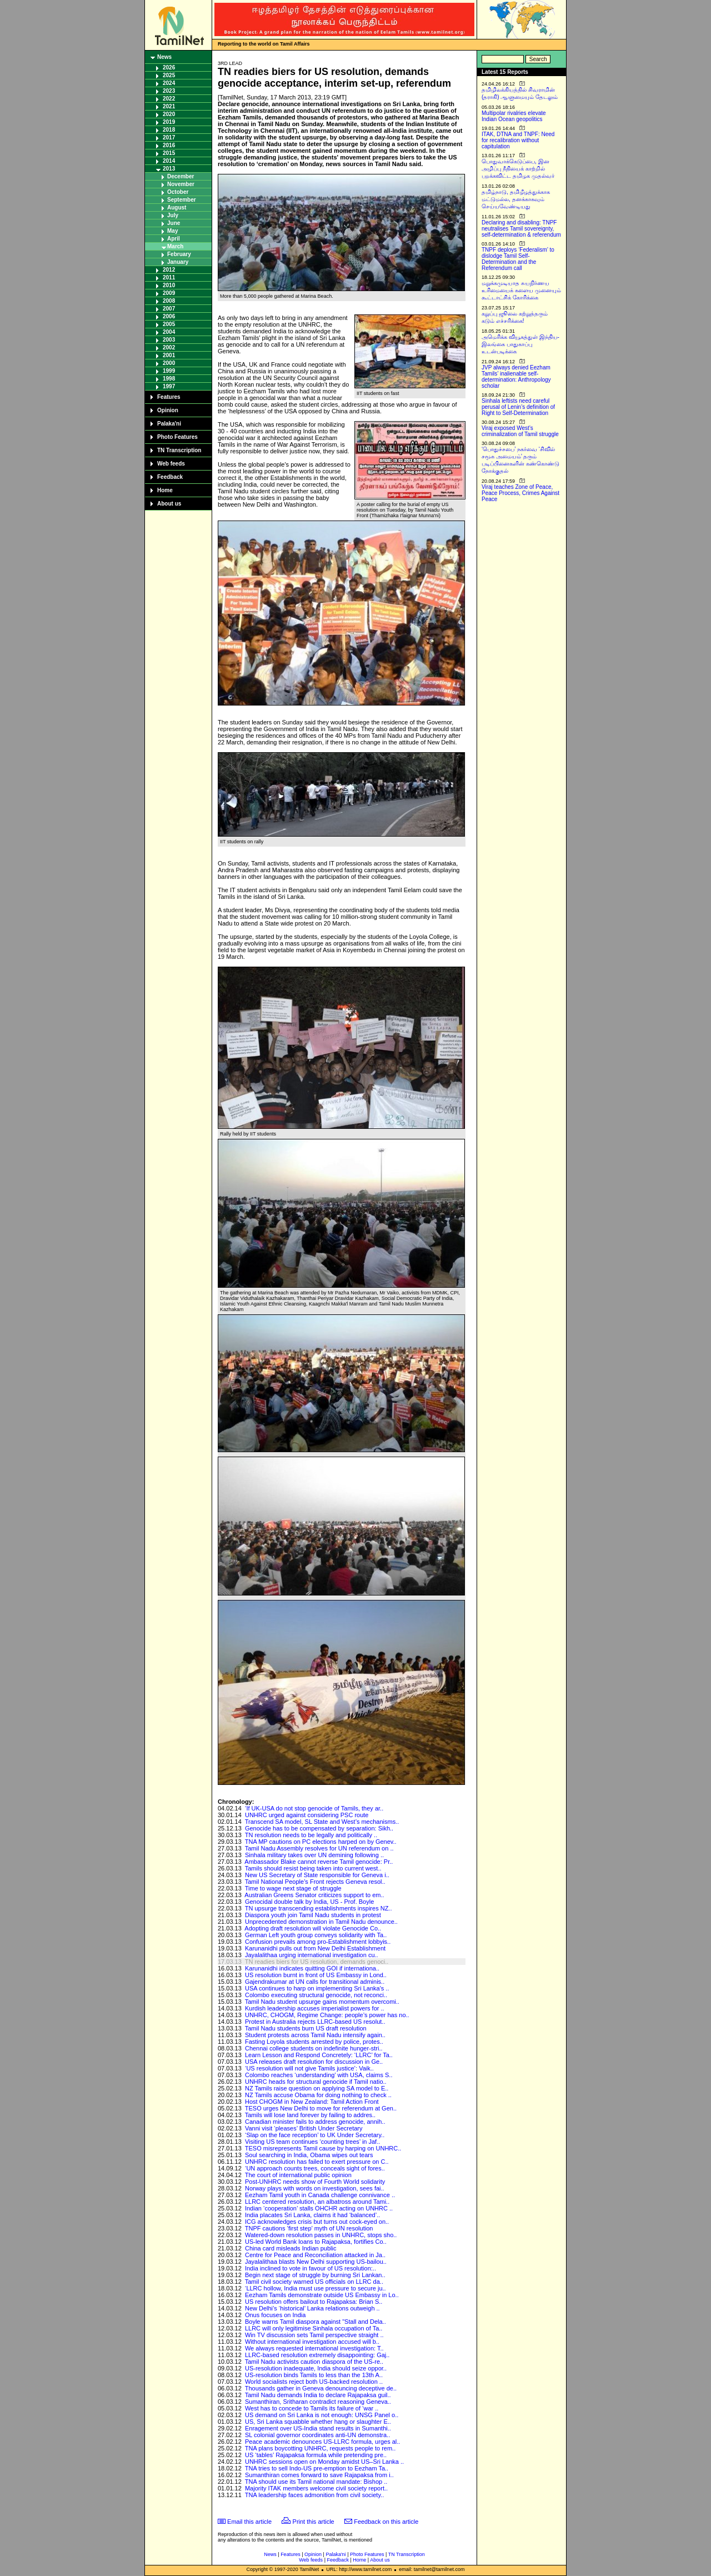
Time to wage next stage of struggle (293, 1888)
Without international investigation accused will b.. (312, 2341)
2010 (169, 285)
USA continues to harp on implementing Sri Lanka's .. (317, 1988)
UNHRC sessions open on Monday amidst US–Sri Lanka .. (324, 2461)
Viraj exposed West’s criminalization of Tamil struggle (520, 431)
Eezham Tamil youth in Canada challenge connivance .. (320, 2195)
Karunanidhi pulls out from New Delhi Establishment (315, 1948)
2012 (169, 270)
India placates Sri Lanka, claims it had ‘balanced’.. (312, 2215)
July (172, 215)
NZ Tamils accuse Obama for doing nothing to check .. (318, 2095)
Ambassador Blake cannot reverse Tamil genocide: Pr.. (318, 1861)
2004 (169, 332)
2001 (169, 355)
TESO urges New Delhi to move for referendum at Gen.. (321, 2108)
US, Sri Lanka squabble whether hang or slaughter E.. (318, 2421)
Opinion (167, 410)
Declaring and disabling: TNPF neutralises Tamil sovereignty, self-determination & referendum (521, 228)
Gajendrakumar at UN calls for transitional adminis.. (314, 1981)
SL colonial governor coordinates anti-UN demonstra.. (317, 2435)
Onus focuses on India (275, 2315)
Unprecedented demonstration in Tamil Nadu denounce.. (321, 1921)
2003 (169, 340)
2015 (169, 153)
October (177, 192)
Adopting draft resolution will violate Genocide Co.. (312, 1928)
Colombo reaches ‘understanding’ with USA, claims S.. (319, 2075)
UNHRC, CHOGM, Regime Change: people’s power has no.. (327, 2015)
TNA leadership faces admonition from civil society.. (314, 2495)
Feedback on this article (386, 2521)
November (180, 184)
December (180, 176)
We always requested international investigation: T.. (314, 2348)
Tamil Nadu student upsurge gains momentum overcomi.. (322, 2001)
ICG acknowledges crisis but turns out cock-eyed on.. (317, 2221)
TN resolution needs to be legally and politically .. (311, 1835)
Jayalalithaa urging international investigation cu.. (311, 1955)
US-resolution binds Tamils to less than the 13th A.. (314, 2375)
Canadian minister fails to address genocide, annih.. (315, 2121)
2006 (169, 316)
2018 (169, 130)
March (175, 246)
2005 (169, 324)
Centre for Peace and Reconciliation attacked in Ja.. (315, 2255)
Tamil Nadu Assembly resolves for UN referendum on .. (319, 1848)
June (173, 223)
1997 (169, 386)
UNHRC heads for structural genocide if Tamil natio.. (316, 2081)
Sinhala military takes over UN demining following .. (314, 1855)
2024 (169, 83)
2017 (169, 137)
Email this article (249, 2521)
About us (169, 504)
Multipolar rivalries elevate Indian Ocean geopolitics (514, 116)
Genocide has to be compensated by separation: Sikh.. (319, 1828)
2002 (169, 347)
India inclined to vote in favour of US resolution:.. (310, 2268)
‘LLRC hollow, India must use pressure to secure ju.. (315, 2288)
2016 (169, 145)
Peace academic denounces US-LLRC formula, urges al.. (322, 2441)
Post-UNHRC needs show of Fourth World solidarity (315, 2181)
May (172, 231)
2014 (169, 161)
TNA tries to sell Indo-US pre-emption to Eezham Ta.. (316, 2468)
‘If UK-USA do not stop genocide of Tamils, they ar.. (314, 1808)
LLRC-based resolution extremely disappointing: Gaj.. (317, 2355)
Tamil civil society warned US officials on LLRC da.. (314, 2281)
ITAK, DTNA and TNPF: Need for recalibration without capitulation (518, 140)
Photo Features (177, 437)
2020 (169, 114)
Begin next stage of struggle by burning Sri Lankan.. (315, 2275)
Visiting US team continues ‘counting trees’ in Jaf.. (312, 2141)
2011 (169, 277)
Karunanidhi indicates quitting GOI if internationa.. (312, 1968)
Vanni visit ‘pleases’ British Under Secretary (304, 2128)
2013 (169, 169)
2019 (169, 122)
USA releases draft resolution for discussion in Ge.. (314, 2061)
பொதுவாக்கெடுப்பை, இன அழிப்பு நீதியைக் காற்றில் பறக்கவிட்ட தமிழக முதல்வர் (518, 168)
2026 (169, 67)
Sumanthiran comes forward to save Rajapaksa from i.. (319, 2475)
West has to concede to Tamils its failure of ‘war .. (311, 2408)
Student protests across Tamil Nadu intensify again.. (315, 2035)
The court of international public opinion (298, 2175)
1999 (169, 371)
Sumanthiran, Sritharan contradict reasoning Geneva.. (318, 2401)
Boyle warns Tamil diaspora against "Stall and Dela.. (315, 2321)
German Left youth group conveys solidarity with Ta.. (316, 1935)
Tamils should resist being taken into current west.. (313, 1868)
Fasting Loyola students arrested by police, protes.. (314, 2041)
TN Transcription (179, 450)
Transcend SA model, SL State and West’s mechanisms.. (322, 1821)
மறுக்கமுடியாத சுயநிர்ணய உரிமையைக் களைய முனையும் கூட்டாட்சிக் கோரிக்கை (521, 290)
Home (165, 490)
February (179, 254)
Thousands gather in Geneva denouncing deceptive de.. (321, 2388)
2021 (169, 106)
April (173, 239)
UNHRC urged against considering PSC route (307, 1815)
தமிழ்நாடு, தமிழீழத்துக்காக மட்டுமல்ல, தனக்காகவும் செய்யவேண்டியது (516, 199)
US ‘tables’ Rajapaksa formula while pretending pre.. (316, 2455)
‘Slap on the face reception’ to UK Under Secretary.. (314, 2135)
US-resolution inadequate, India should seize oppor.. (316, 2368)
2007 (169, 309)
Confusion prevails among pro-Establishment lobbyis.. (317, 1941)
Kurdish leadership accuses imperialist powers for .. (314, 2008)
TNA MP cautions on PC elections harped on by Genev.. (321, 1841)
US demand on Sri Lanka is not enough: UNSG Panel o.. (321, 2415)
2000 (169, 363)
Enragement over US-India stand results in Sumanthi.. (318, 2428)
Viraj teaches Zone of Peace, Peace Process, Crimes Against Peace (520, 493)
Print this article (313, 2521)
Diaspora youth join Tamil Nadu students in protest (313, 1915)
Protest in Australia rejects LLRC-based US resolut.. (315, 2021)
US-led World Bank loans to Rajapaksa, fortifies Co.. (316, 2241)
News (164, 57)
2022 (169, 99)
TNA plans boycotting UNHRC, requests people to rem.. (320, 2448)
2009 (169, 293)
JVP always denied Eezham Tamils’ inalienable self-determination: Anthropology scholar (516, 376)
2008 (169, 301)
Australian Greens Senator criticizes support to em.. (314, 1895)
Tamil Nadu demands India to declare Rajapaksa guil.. (318, 2395)
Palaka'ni (169, 424)
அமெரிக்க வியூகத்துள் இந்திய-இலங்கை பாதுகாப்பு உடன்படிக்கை (520, 344)
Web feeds (171, 464)
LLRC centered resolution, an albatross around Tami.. (317, 2201)
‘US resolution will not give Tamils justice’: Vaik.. (309, 2068)
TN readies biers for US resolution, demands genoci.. (317, 1961)
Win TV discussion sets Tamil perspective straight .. (314, 2335)
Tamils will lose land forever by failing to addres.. (310, 2115)
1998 (169, 379)
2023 (169, 91)
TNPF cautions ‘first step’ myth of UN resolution (309, 2228)
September (181, 200)
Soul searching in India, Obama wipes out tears (309, 2155)
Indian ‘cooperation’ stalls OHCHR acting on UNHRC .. (319, 2208)
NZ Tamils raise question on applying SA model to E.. (316, 2088)
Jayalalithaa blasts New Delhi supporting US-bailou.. (316, 2261)
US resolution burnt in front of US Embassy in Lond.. (316, 1975)
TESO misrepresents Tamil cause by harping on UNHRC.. (323, 2148)
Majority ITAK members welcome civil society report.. (316, 2488)
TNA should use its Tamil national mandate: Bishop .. (316, 2481)
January (177, 262)
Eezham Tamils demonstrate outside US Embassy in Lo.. (322, 2295)
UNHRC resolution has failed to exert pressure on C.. (317, 2161)
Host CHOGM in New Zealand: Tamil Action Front (312, 2101)
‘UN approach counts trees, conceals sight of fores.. (315, 2168)
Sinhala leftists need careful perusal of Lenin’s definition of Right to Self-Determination (518, 407)
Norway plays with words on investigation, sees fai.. (314, 2188)
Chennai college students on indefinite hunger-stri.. (314, 2048)
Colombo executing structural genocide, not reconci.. (316, 1995)
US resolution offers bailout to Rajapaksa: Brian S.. (313, 2301)
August (176, 207)
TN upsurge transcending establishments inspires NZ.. (318, 1908)
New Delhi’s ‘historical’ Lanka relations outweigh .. (312, 2308)
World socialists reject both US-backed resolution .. (314, 2381)
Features (169, 397)
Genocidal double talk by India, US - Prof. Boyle (309, 1901)
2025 (169, 75)
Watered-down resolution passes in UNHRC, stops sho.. (321, 2235)
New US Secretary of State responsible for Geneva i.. (317, 1875)
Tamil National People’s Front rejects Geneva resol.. (315, 1881)
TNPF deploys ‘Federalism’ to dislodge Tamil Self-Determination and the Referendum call (518, 259)
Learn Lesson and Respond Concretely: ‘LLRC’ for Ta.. (319, 2055)
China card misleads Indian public (290, 2248)
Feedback (170, 477)
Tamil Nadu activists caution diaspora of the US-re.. (314, 2361)
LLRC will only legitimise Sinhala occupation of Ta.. (313, 2328)
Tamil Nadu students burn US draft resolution (306, 2028)
